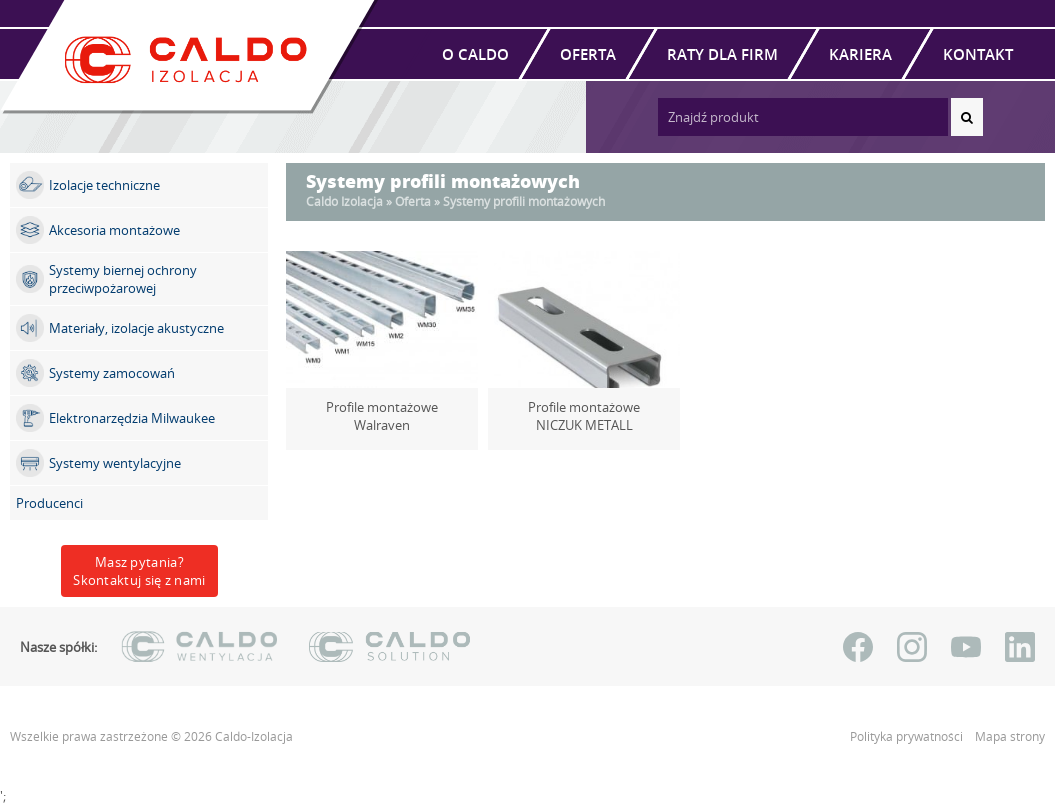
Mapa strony (1010, 736)
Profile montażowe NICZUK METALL (584, 416)
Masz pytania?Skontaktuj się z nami (139, 571)
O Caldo (475, 54)
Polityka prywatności (908, 736)
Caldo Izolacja (344, 201)
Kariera (860, 54)
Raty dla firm (722, 54)
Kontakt (978, 54)
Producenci (49, 503)
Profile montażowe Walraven (382, 407)
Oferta (588, 54)
